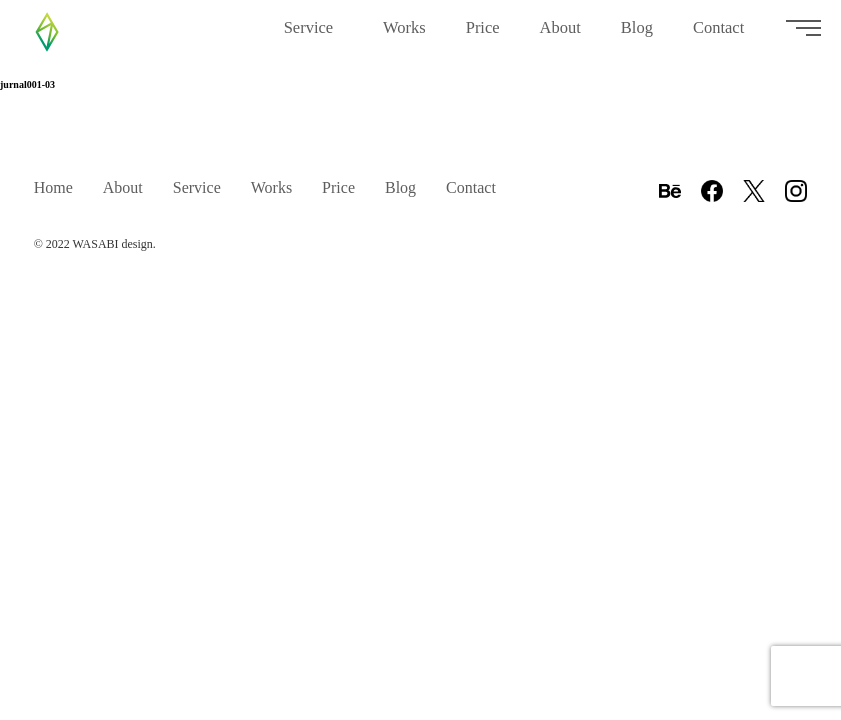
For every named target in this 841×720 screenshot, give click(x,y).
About (560, 41)
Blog (637, 41)
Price (483, 35)
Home (53, 187)
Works (404, 41)
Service (313, 41)
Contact (722, 41)
